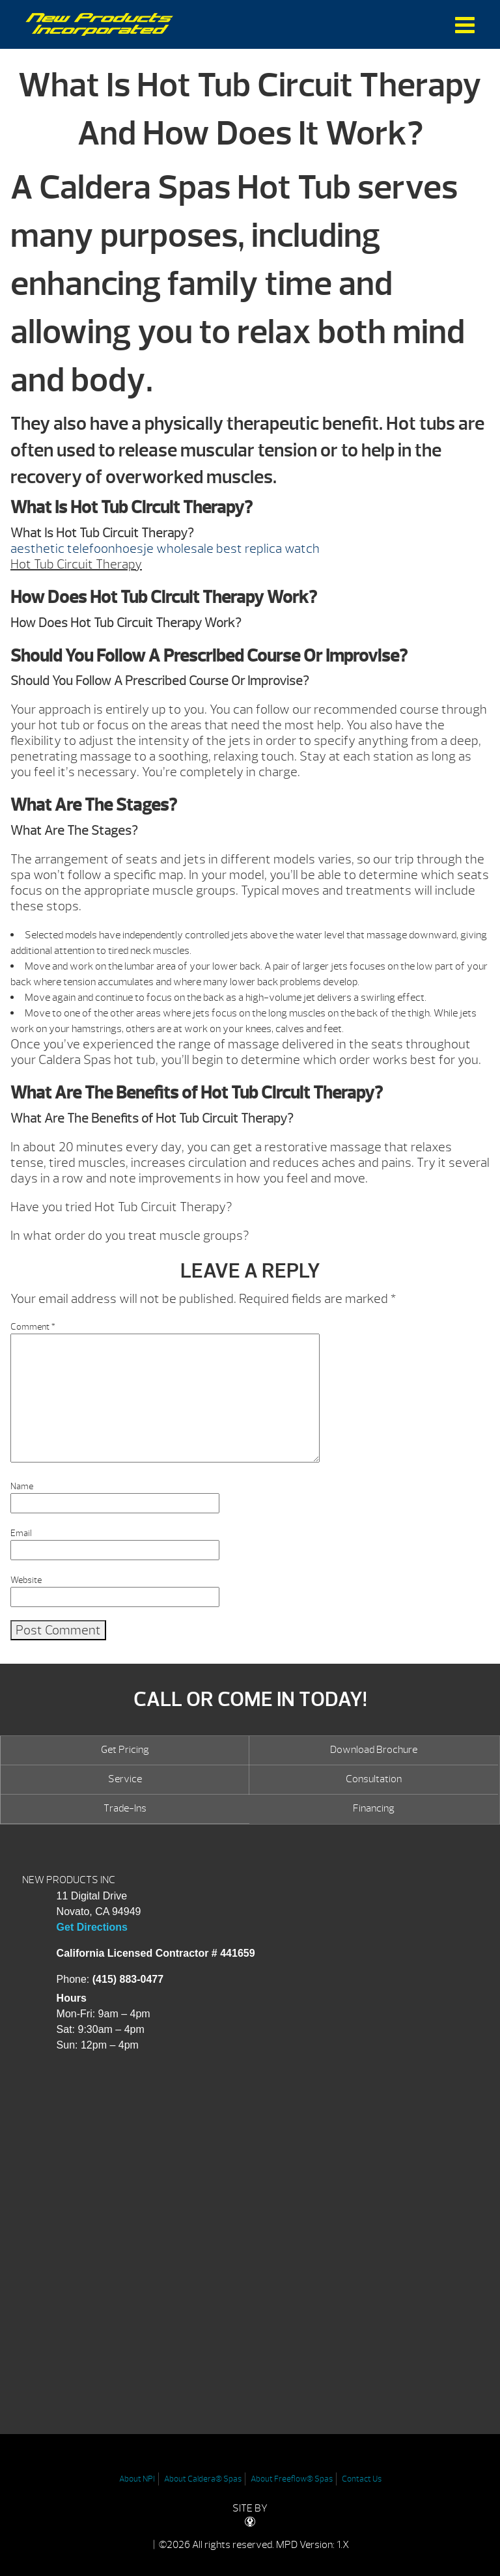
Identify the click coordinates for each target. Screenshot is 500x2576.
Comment (32, 1326)
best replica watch (268, 548)
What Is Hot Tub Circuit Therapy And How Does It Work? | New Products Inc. (99, 24)
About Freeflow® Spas (292, 2479)
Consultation (374, 1778)
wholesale (185, 548)
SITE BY (250, 2514)
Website (26, 1580)
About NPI (137, 2479)
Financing (374, 1808)
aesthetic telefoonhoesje (82, 548)
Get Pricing (125, 1749)
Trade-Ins (125, 1808)
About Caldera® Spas (203, 2479)
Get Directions (92, 1927)
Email (21, 1533)
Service (125, 1778)
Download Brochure (373, 1749)
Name (21, 1486)
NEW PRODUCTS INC (68, 1879)
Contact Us (362, 2479)
